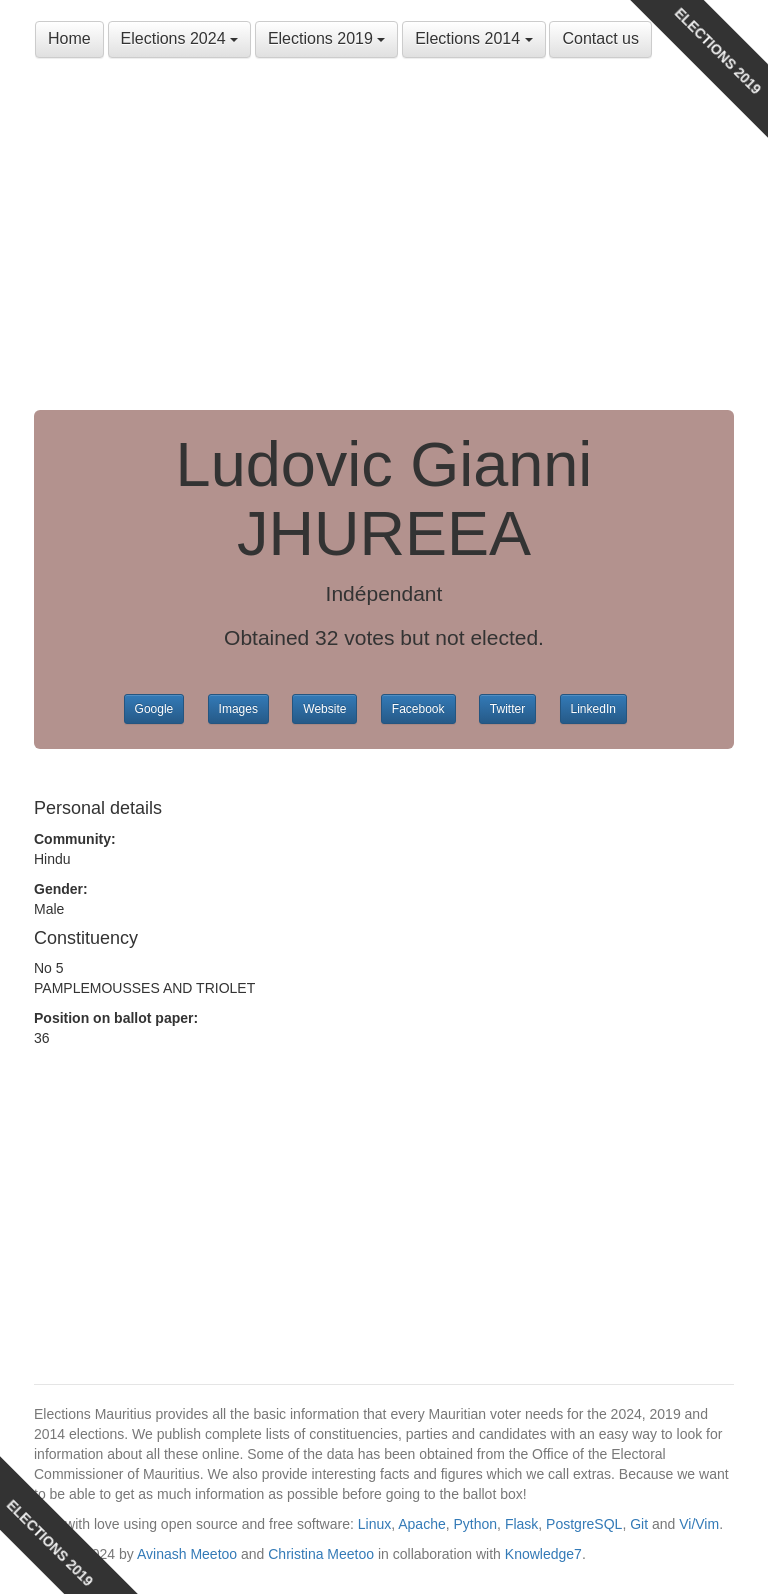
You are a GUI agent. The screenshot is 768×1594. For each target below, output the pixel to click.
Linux (374, 1524)
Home (69, 38)
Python (476, 1524)
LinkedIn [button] (593, 709)
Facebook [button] (418, 709)
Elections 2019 (326, 38)
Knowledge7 (543, 1554)
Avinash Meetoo (187, 1554)
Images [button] (238, 709)
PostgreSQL (584, 1524)
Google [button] (154, 709)
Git (639, 1524)
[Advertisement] (384, 240)
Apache (421, 1524)
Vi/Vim (699, 1524)
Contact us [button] (600, 38)
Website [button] (324, 709)
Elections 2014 (473, 38)
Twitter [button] (507, 709)
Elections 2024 (179, 38)
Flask (521, 1524)
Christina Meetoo (321, 1554)
